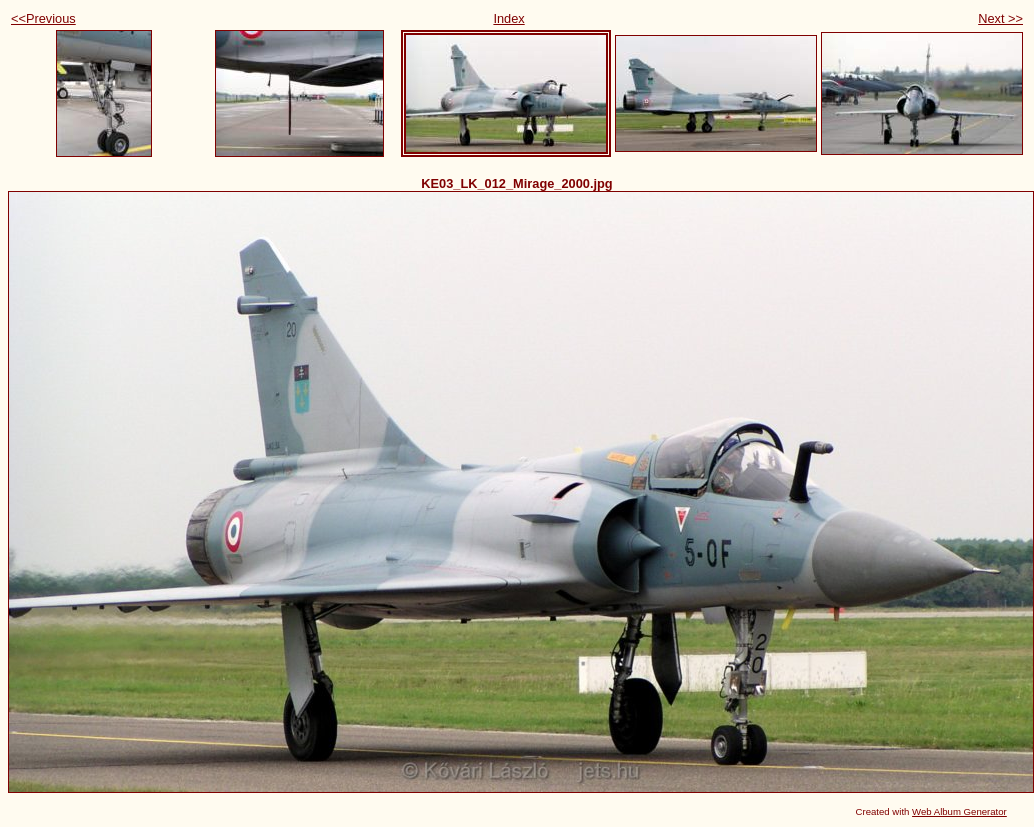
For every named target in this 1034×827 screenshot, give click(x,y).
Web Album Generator (959, 811)
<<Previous (43, 18)
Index (508, 18)
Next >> (1000, 18)
